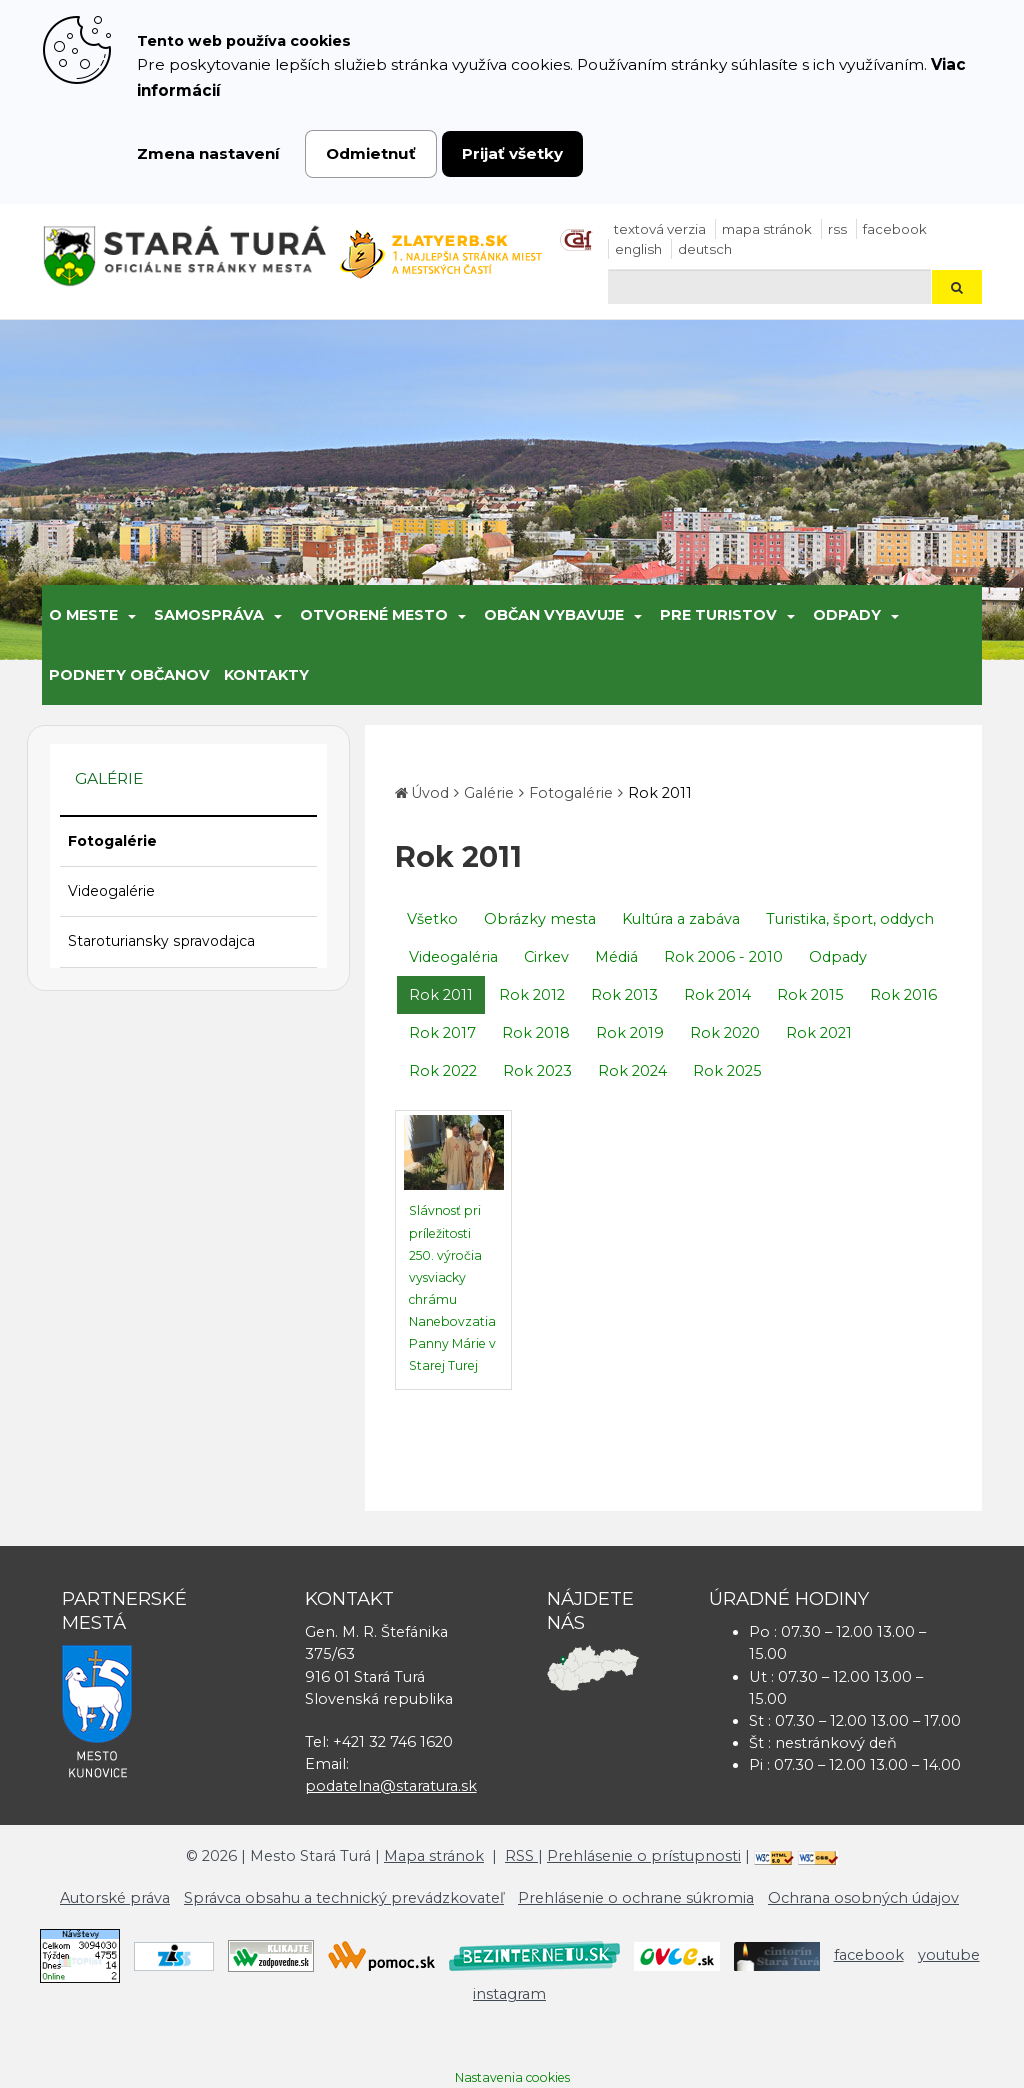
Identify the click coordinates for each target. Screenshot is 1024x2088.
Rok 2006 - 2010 (723, 957)
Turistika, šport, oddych (850, 919)
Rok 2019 (630, 1033)
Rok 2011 (660, 793)
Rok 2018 (536, 1033)
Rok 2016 (903, 995)
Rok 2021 (819, 1033)
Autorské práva (115, 1898)
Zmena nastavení (208, 153)
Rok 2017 (442, 1033)
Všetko (432, 919)
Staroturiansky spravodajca (161, 941)
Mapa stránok (767, 229)
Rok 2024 (632, 1071)
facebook (895, 229)
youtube (949, 1955)
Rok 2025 (727, 1071)
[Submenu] (130, 615)
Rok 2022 (443, 1071)
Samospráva (209, 615)
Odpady (847, 615)
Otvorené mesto (374, 615)
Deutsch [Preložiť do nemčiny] (705, 249)
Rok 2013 (624, 995)
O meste (83, 615)
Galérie (489, 793)
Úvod (430, 793)
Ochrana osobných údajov (863, 1898)
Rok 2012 (532, 995)
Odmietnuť (371, 153)
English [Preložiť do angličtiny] (638, 249)
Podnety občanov (129, 675)
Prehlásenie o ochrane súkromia (636, 1898)
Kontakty (266, 675)
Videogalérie (111, 891)
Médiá (616, 957)
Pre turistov (718, 615)
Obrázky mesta (540, 919)
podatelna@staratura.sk (391, 1786)
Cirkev (546, 957)
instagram (509, 1994)
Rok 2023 (537, 1071)
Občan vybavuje (554, 615)
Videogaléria (453, 957)
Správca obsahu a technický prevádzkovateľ (344, 1898)
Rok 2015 (810, 995)
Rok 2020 (725, 1033)
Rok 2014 (717, 995)
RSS (837, 229)
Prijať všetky (512, 153)
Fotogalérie (112, 841)
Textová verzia (660, 229)
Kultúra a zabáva (681, 919)
